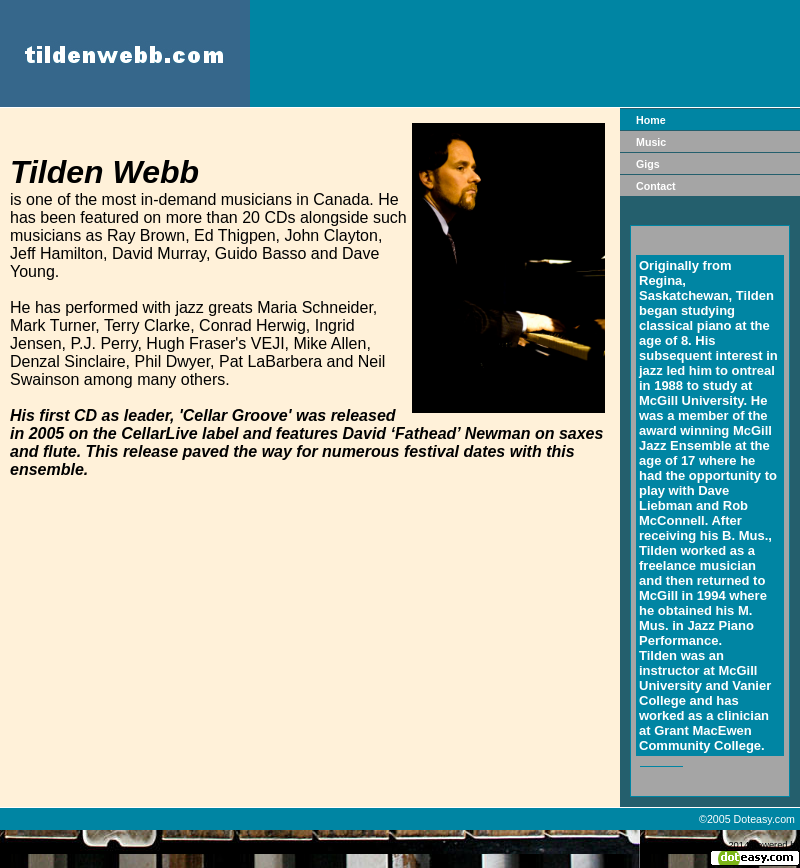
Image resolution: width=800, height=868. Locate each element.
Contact (656, 186)
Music (651, 142)
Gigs (648, 164)
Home (651, 120)
